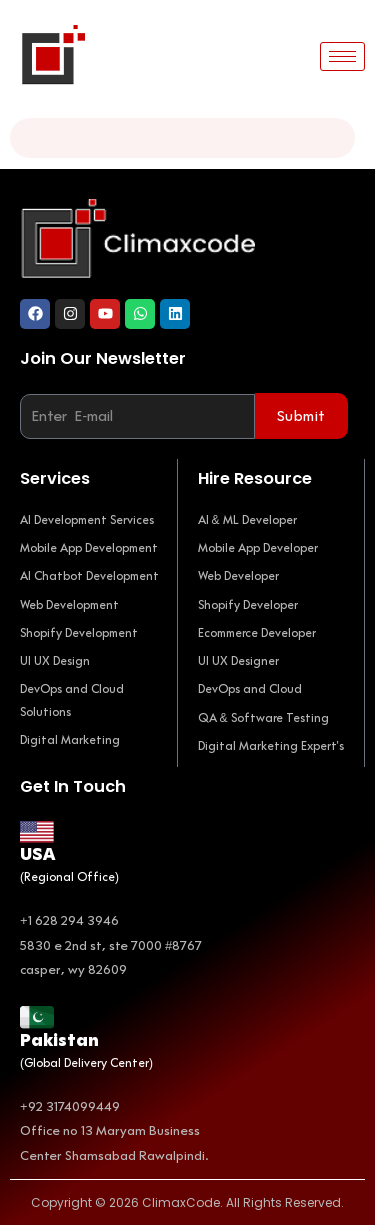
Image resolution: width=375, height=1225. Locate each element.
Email (41, 379)
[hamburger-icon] (342, 56)
